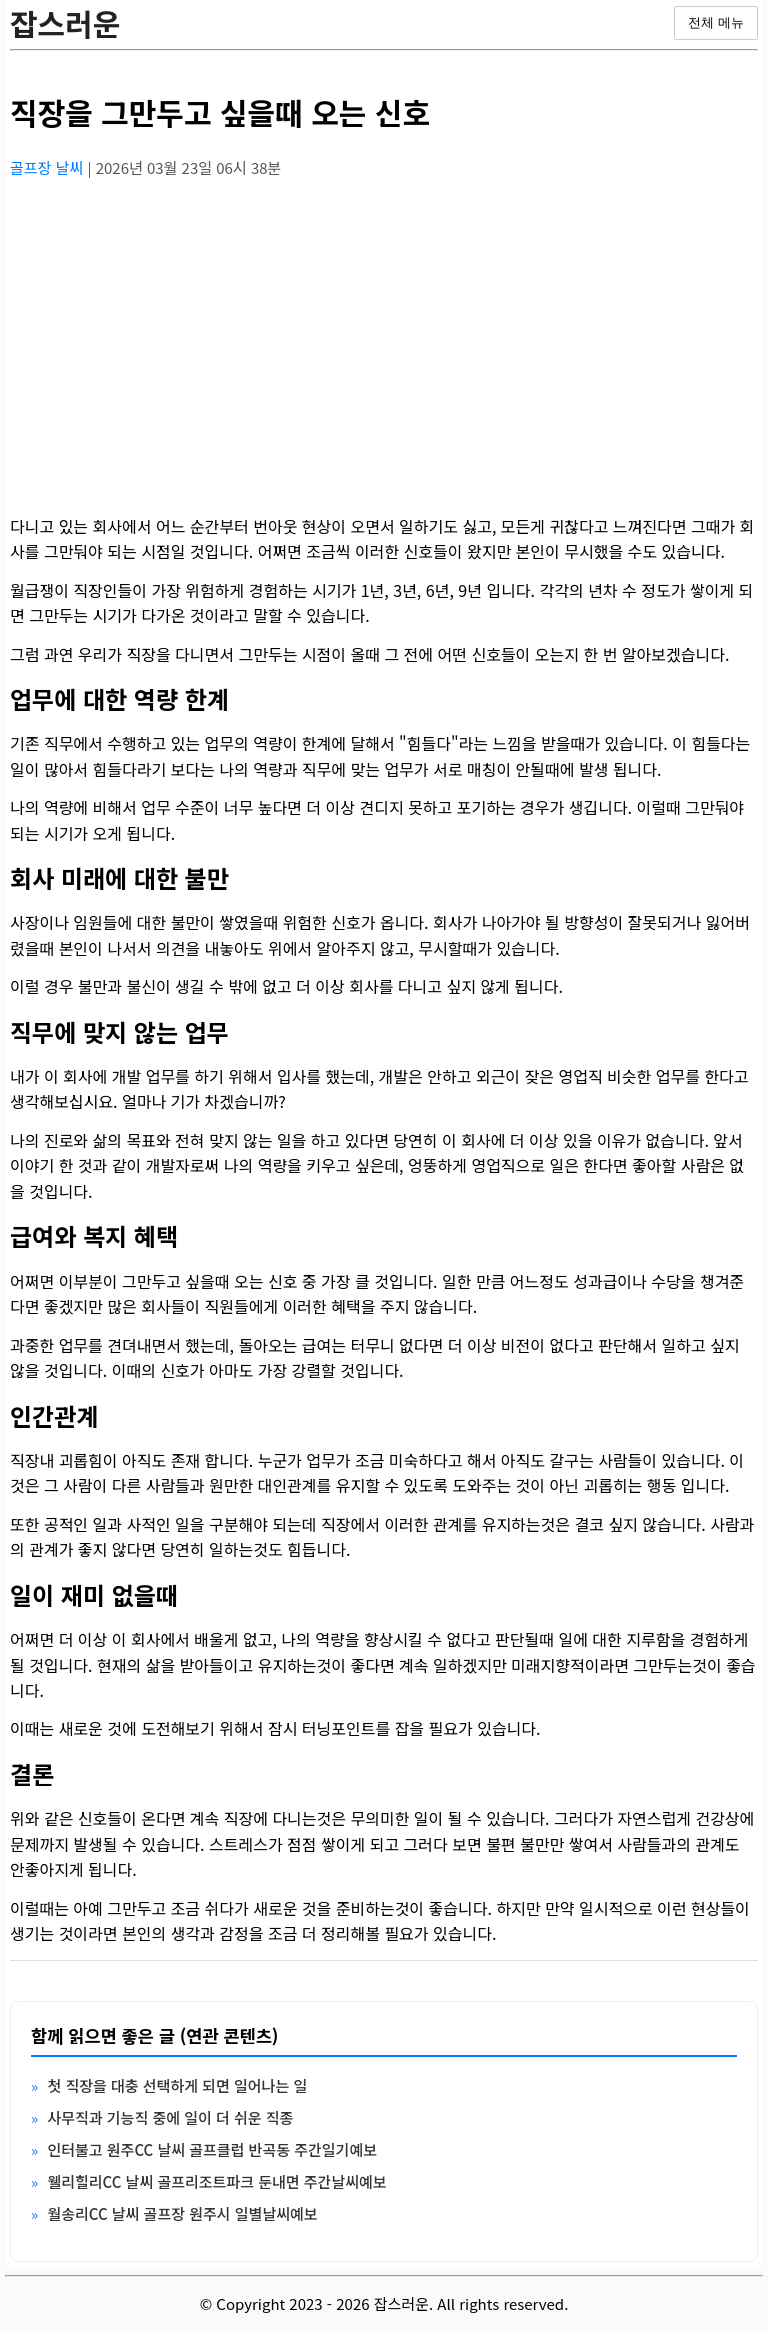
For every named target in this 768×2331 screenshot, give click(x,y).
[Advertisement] (384, 335)
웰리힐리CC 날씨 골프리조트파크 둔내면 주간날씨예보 (216, 2181)
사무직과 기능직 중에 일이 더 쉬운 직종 (170, 2117)
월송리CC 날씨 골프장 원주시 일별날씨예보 (182, 2213)
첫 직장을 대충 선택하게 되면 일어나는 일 (177, 2085)
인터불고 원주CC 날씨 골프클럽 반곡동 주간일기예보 (212, 2149)
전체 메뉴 (716, 22)
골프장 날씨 (48, 167)
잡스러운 (65, 23)
